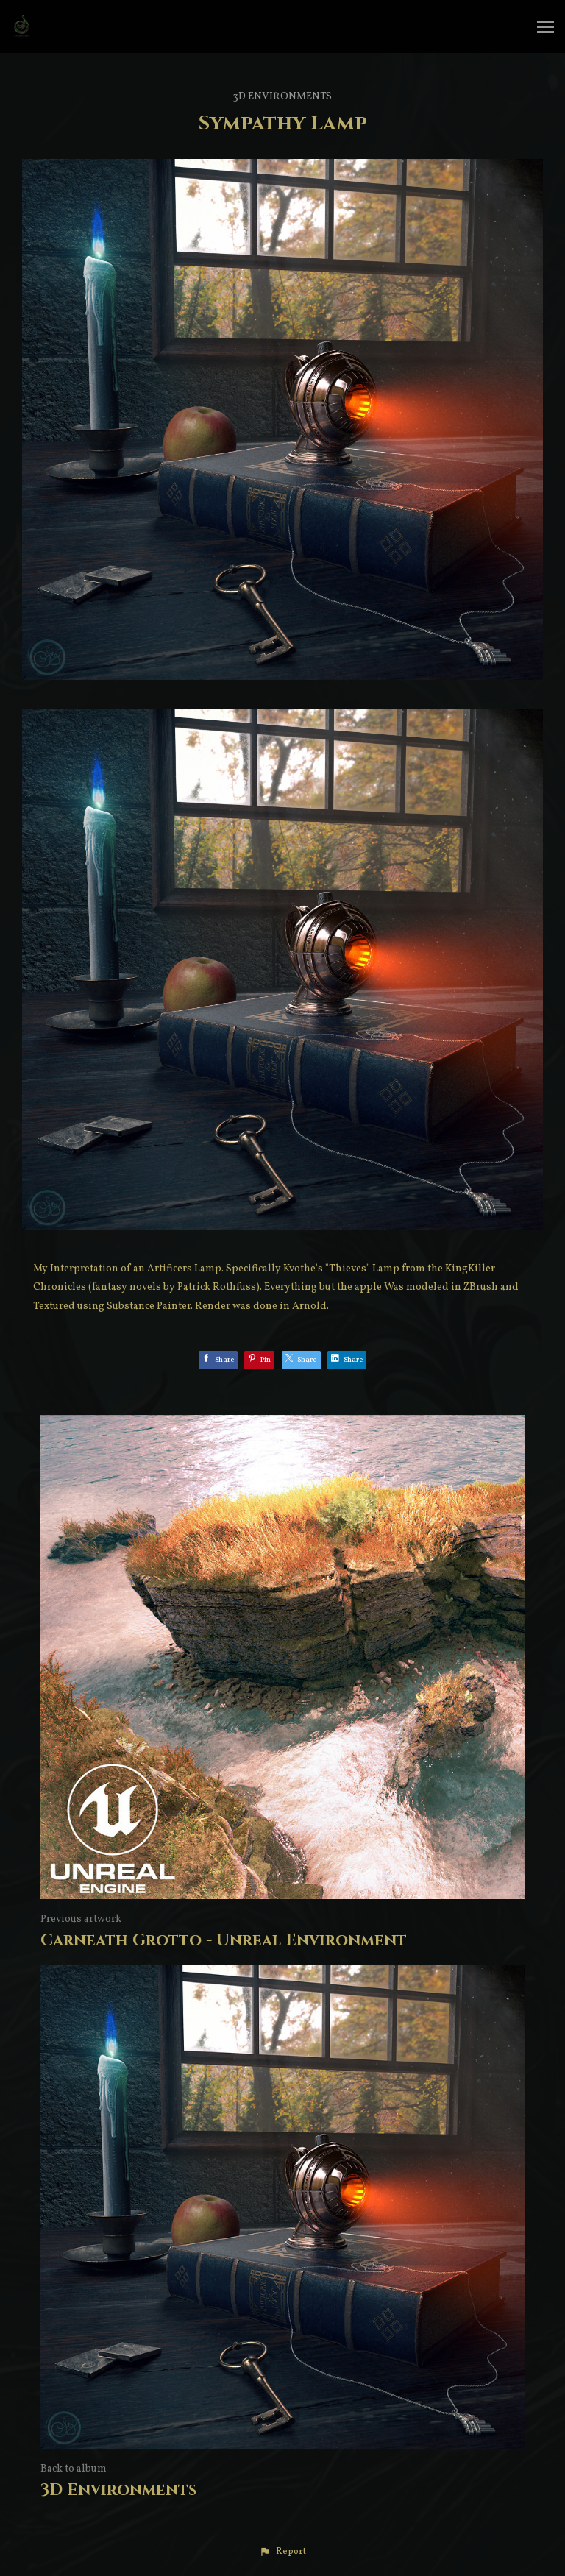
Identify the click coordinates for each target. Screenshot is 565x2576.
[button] (282, 2552)
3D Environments (282, 97)
